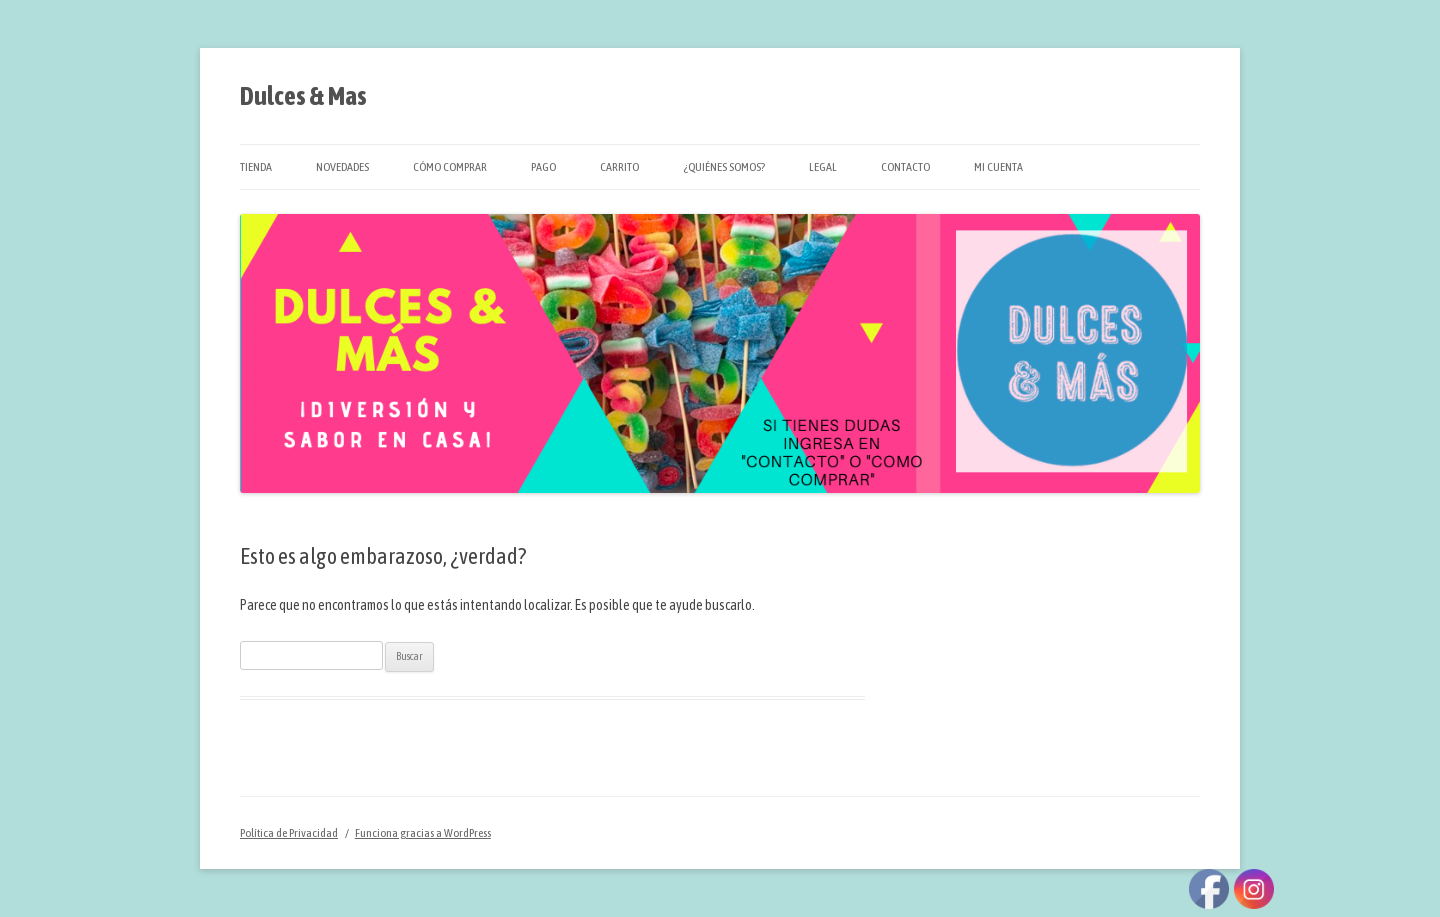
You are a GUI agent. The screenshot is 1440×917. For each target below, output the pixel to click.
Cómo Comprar (450, 167)
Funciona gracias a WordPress (423, 833)
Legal (823, 167)
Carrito (619, 167)
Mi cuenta (998, 167)
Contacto (905, 167)
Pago (543, 167)
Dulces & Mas (303, 96)
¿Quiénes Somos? (724, 167)
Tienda (256, 167)
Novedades (342, 167)
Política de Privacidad (289, 833)
